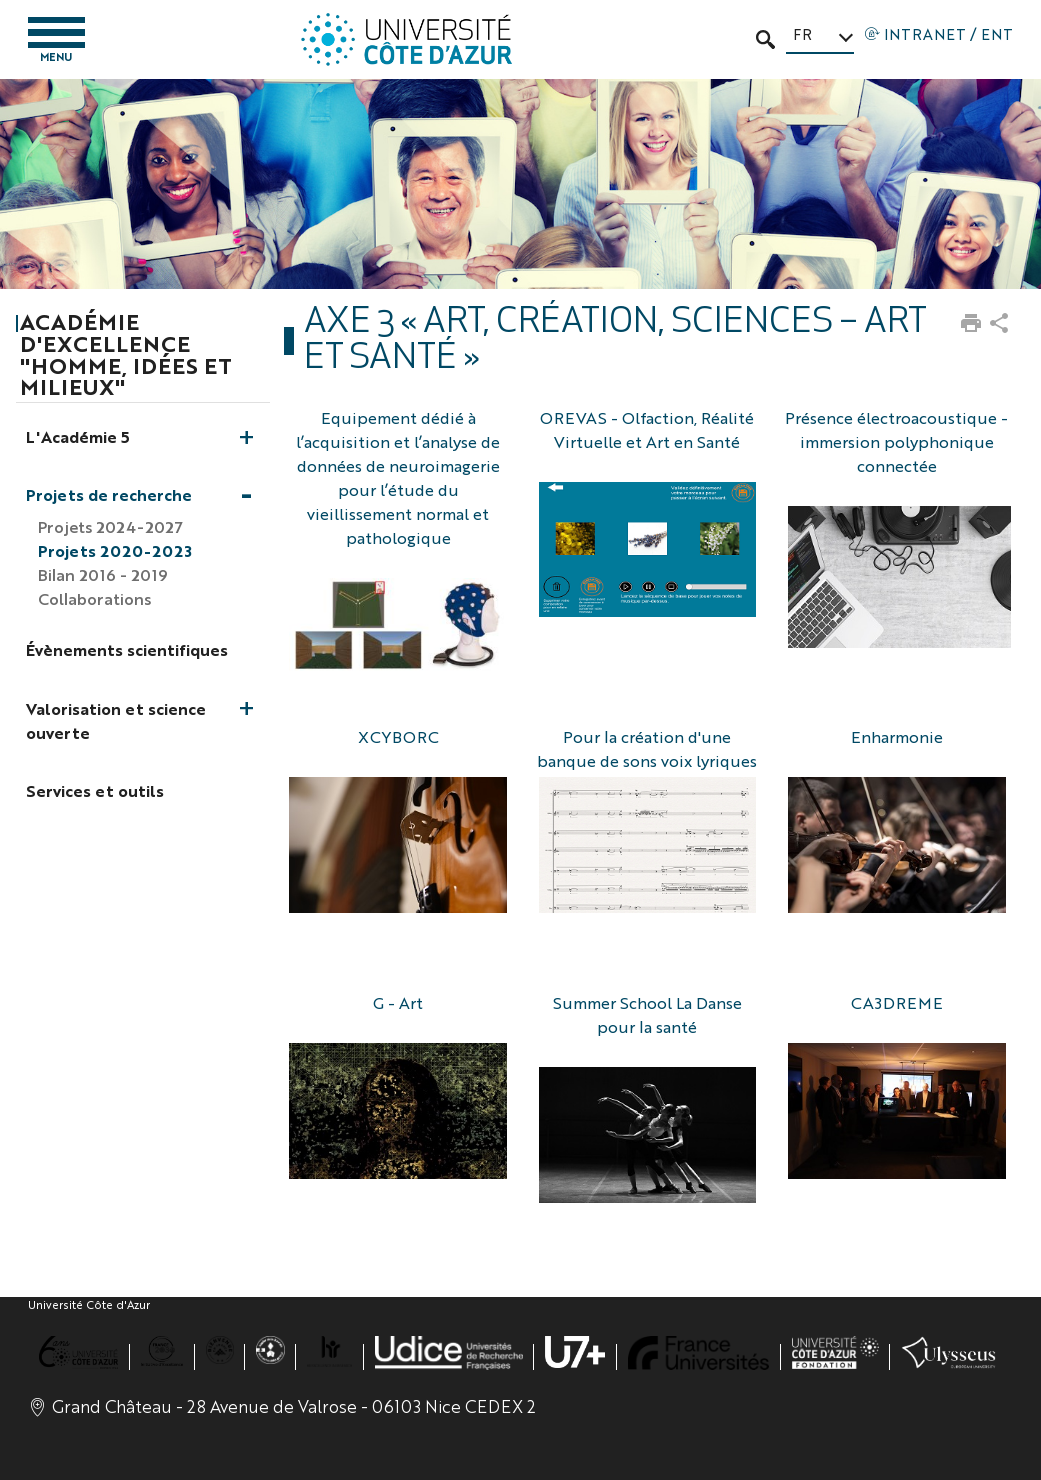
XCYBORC (398, 736)
